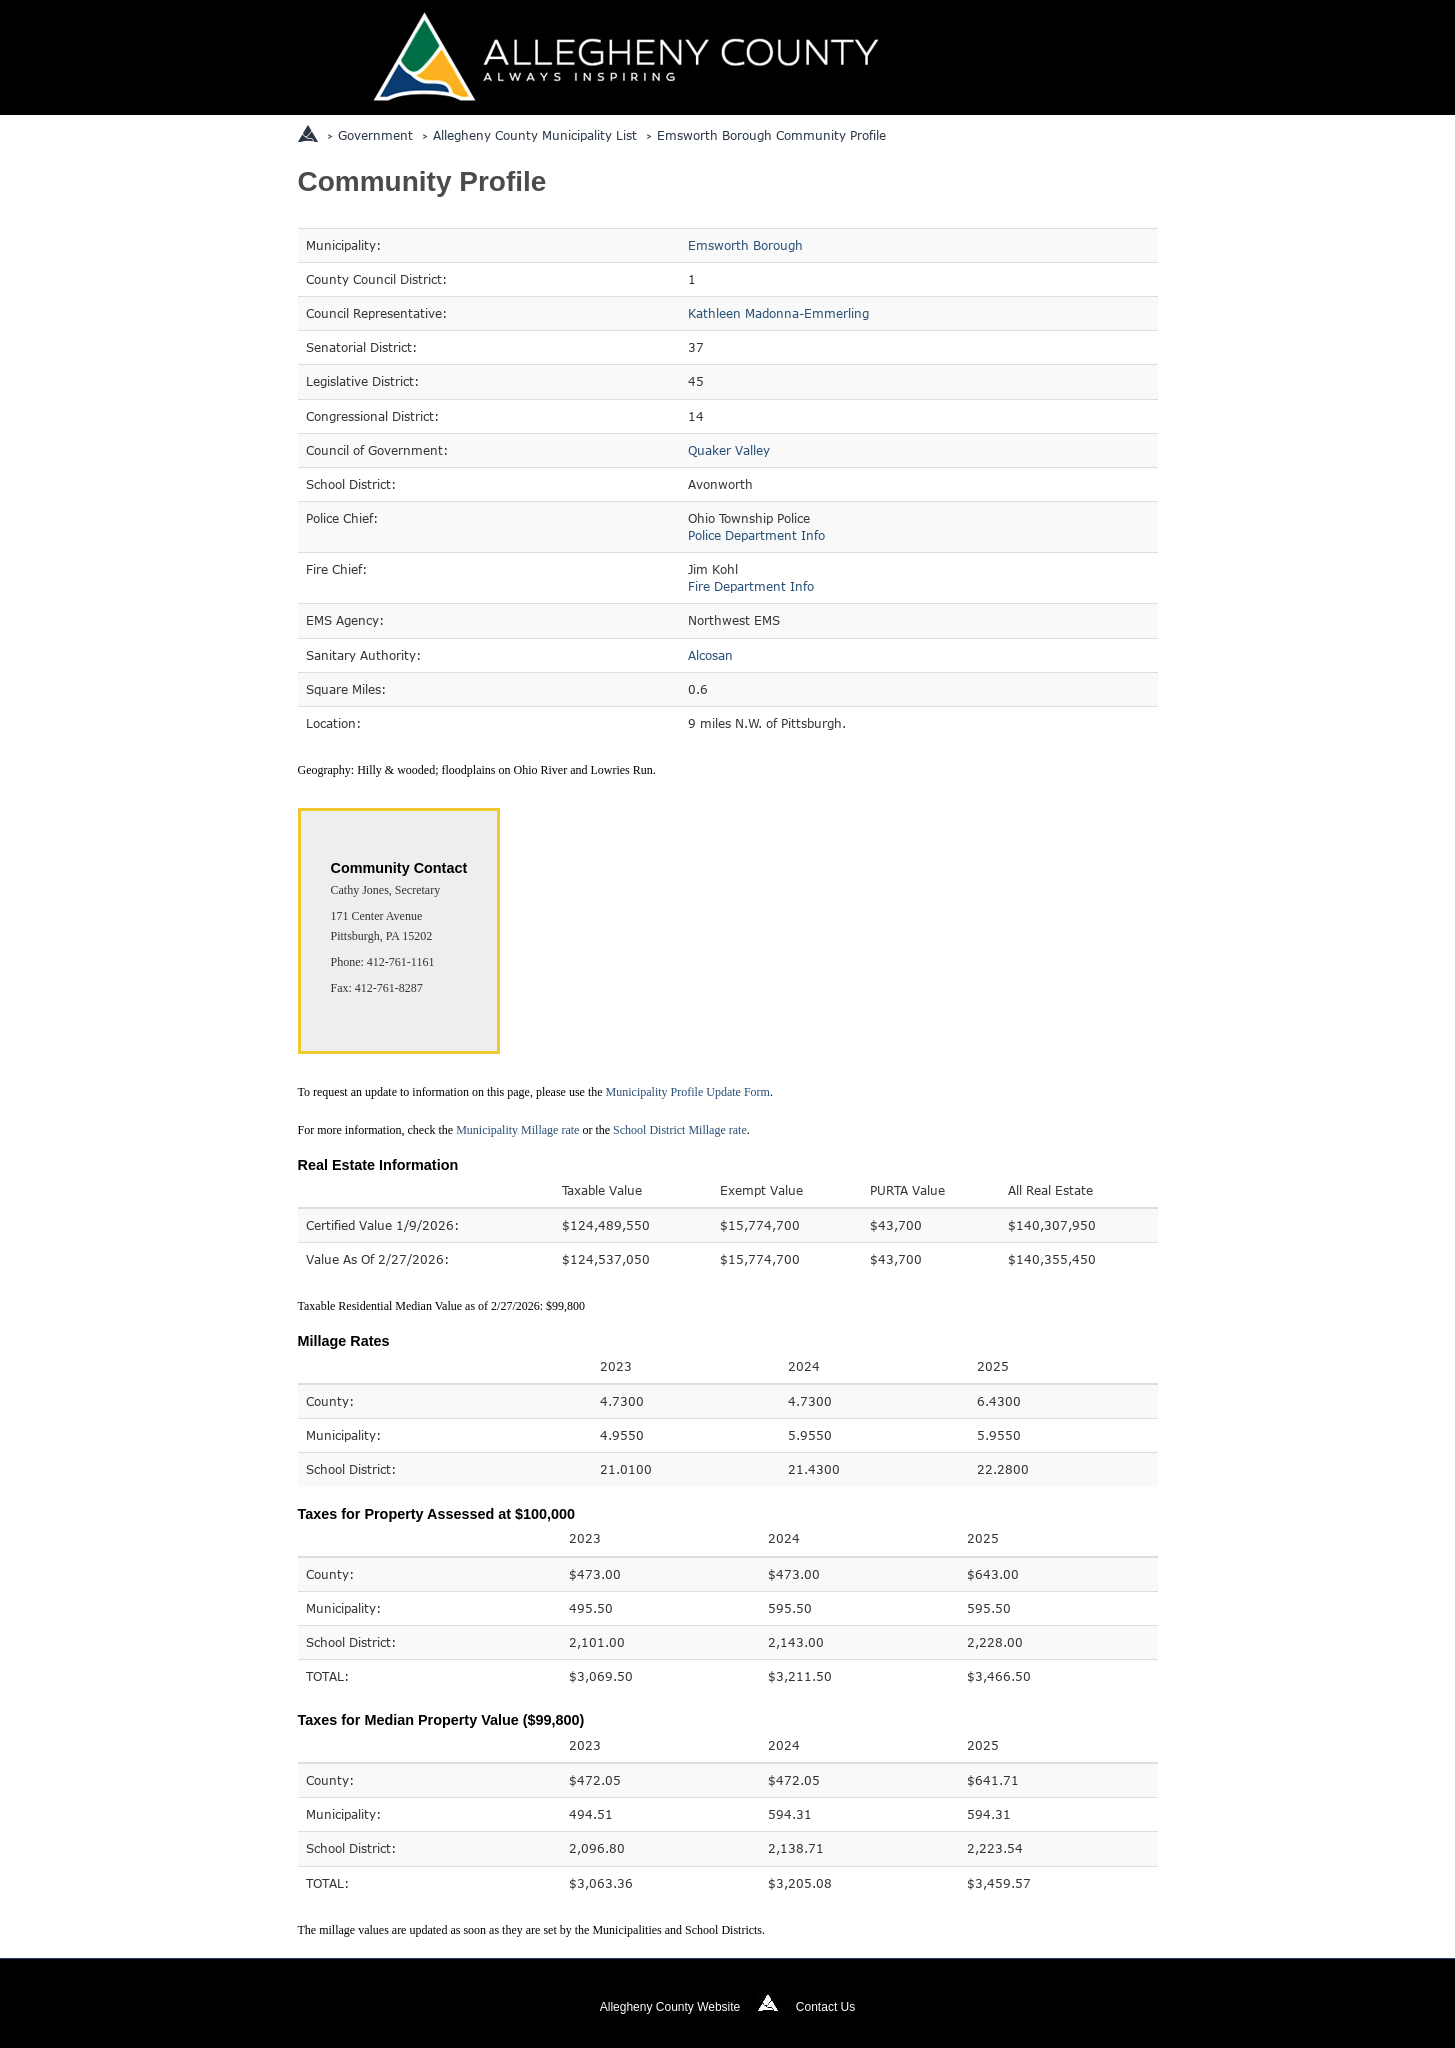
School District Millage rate (680, 1130)
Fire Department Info (751, 586)
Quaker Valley (729, 450)
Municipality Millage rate (517, 1130)
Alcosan (710, 655)
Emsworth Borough (745, 245)
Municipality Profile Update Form (688, 1092)
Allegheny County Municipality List (535, 135)
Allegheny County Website (670, 2007)
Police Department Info (756, 535)
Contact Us (825, 2007)
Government (375, 135)
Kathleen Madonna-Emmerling (778, 313)
